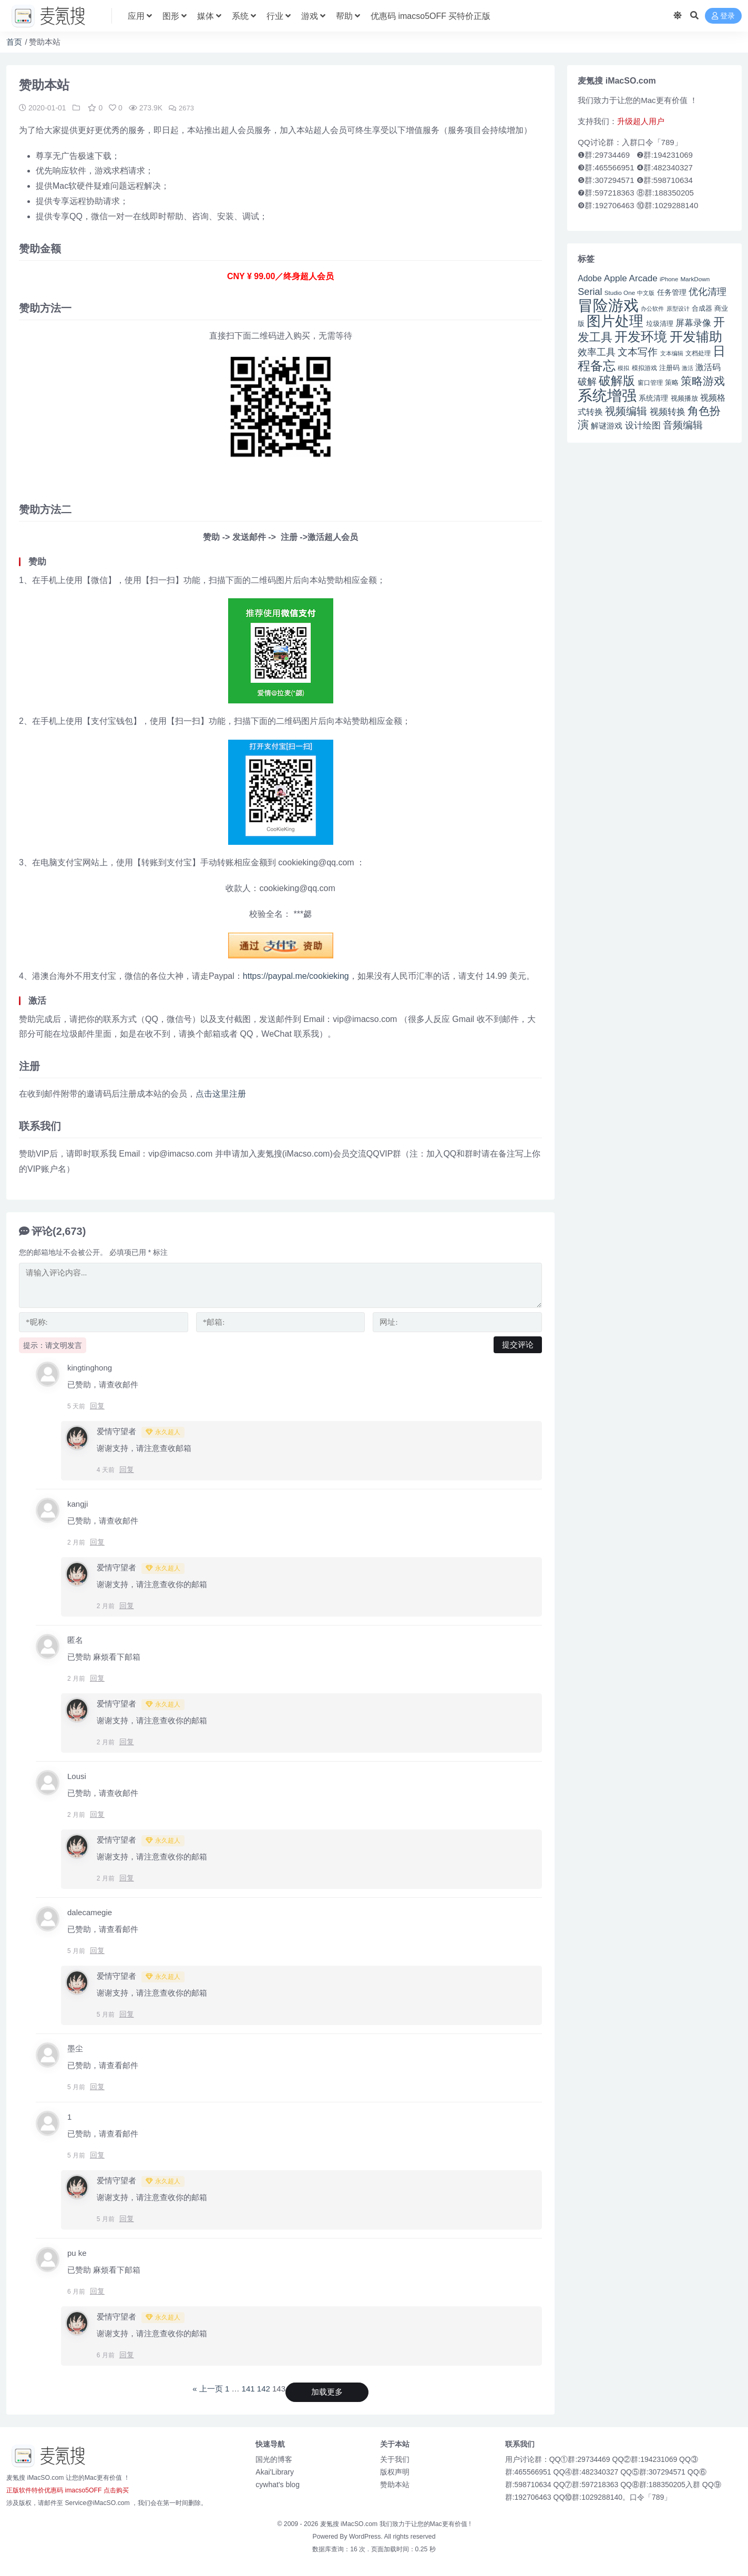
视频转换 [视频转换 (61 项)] (667, 412)
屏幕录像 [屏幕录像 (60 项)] (693, 323)
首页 (14, 41)
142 (263, 2388)
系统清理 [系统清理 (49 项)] (653, 398)
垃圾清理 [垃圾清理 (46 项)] (659, 324)
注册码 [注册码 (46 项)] (669, 368)
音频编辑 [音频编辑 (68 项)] (683, 425)
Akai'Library (274, 2471)
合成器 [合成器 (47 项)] (702, 308)
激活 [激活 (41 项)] (687, 368)
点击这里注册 (221, 1093)
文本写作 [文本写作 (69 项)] (638, 351)
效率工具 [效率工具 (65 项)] (597, 352)
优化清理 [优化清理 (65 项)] (707, 292)
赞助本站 (394, 2484)
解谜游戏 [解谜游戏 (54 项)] (606, 425)
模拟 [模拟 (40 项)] (623, 368)
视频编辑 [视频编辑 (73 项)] (626, 411)
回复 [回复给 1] (97, 2154)
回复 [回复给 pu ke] (97, 2290)
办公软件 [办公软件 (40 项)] (652, 308)
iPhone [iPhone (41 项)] (669, 279)
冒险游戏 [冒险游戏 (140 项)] (608, 305)
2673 (182, 108)
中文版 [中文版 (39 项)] (645, 293)
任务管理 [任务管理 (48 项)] (671, 293)
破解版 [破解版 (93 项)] (617, 380)
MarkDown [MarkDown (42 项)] (695, 278)
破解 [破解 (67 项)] (587, 381)
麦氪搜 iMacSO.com (350, 2523)
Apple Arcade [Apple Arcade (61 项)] (631, 278)
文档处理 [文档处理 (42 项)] (698, 353)
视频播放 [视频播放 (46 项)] (684, 398)
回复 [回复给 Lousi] (97, 1814)
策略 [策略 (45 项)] (672, 382)
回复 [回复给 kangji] (97, 1541)
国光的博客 (273, 2459)
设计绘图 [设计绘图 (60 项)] (643, 426)
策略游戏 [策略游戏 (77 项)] (703, 381)
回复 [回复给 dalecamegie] (97, 1950)
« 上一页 (207, 2388)
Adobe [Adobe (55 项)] (590, 278)
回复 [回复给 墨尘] (97, 2086)
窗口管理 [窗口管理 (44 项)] (650, 382)
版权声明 (394, 2471)
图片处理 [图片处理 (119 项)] (615, 321)
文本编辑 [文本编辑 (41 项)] (671, 353)
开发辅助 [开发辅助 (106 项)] (696, 336)
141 (248, 2388)
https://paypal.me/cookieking (296, 975)
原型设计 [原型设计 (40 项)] (678, 308)
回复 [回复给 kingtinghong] (97, 1405)
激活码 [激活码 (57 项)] (708, 367)
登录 (723, 16)
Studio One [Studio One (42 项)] (619, 292)
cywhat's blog (277, 2484)
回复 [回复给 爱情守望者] (126, 1469)
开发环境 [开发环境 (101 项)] (640, 337)
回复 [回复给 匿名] (97, 1677)
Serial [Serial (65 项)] (590, 292)
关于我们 (394, 2459)
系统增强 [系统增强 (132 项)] (607, 395)
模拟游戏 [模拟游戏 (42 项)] (644, 367)
